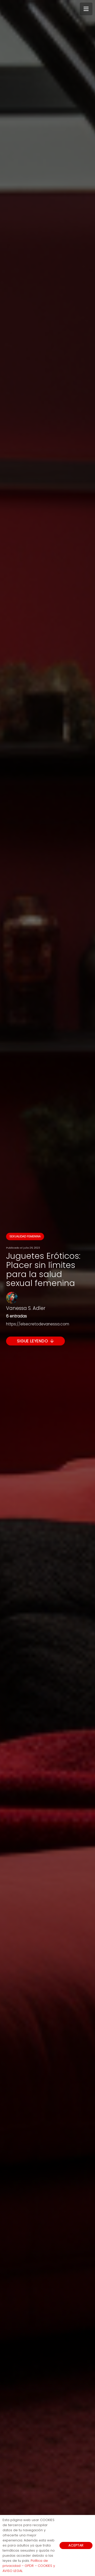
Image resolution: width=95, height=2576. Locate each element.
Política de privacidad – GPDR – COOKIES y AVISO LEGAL (29, 2565)
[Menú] (86, 9)
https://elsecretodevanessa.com (37, 1324)
